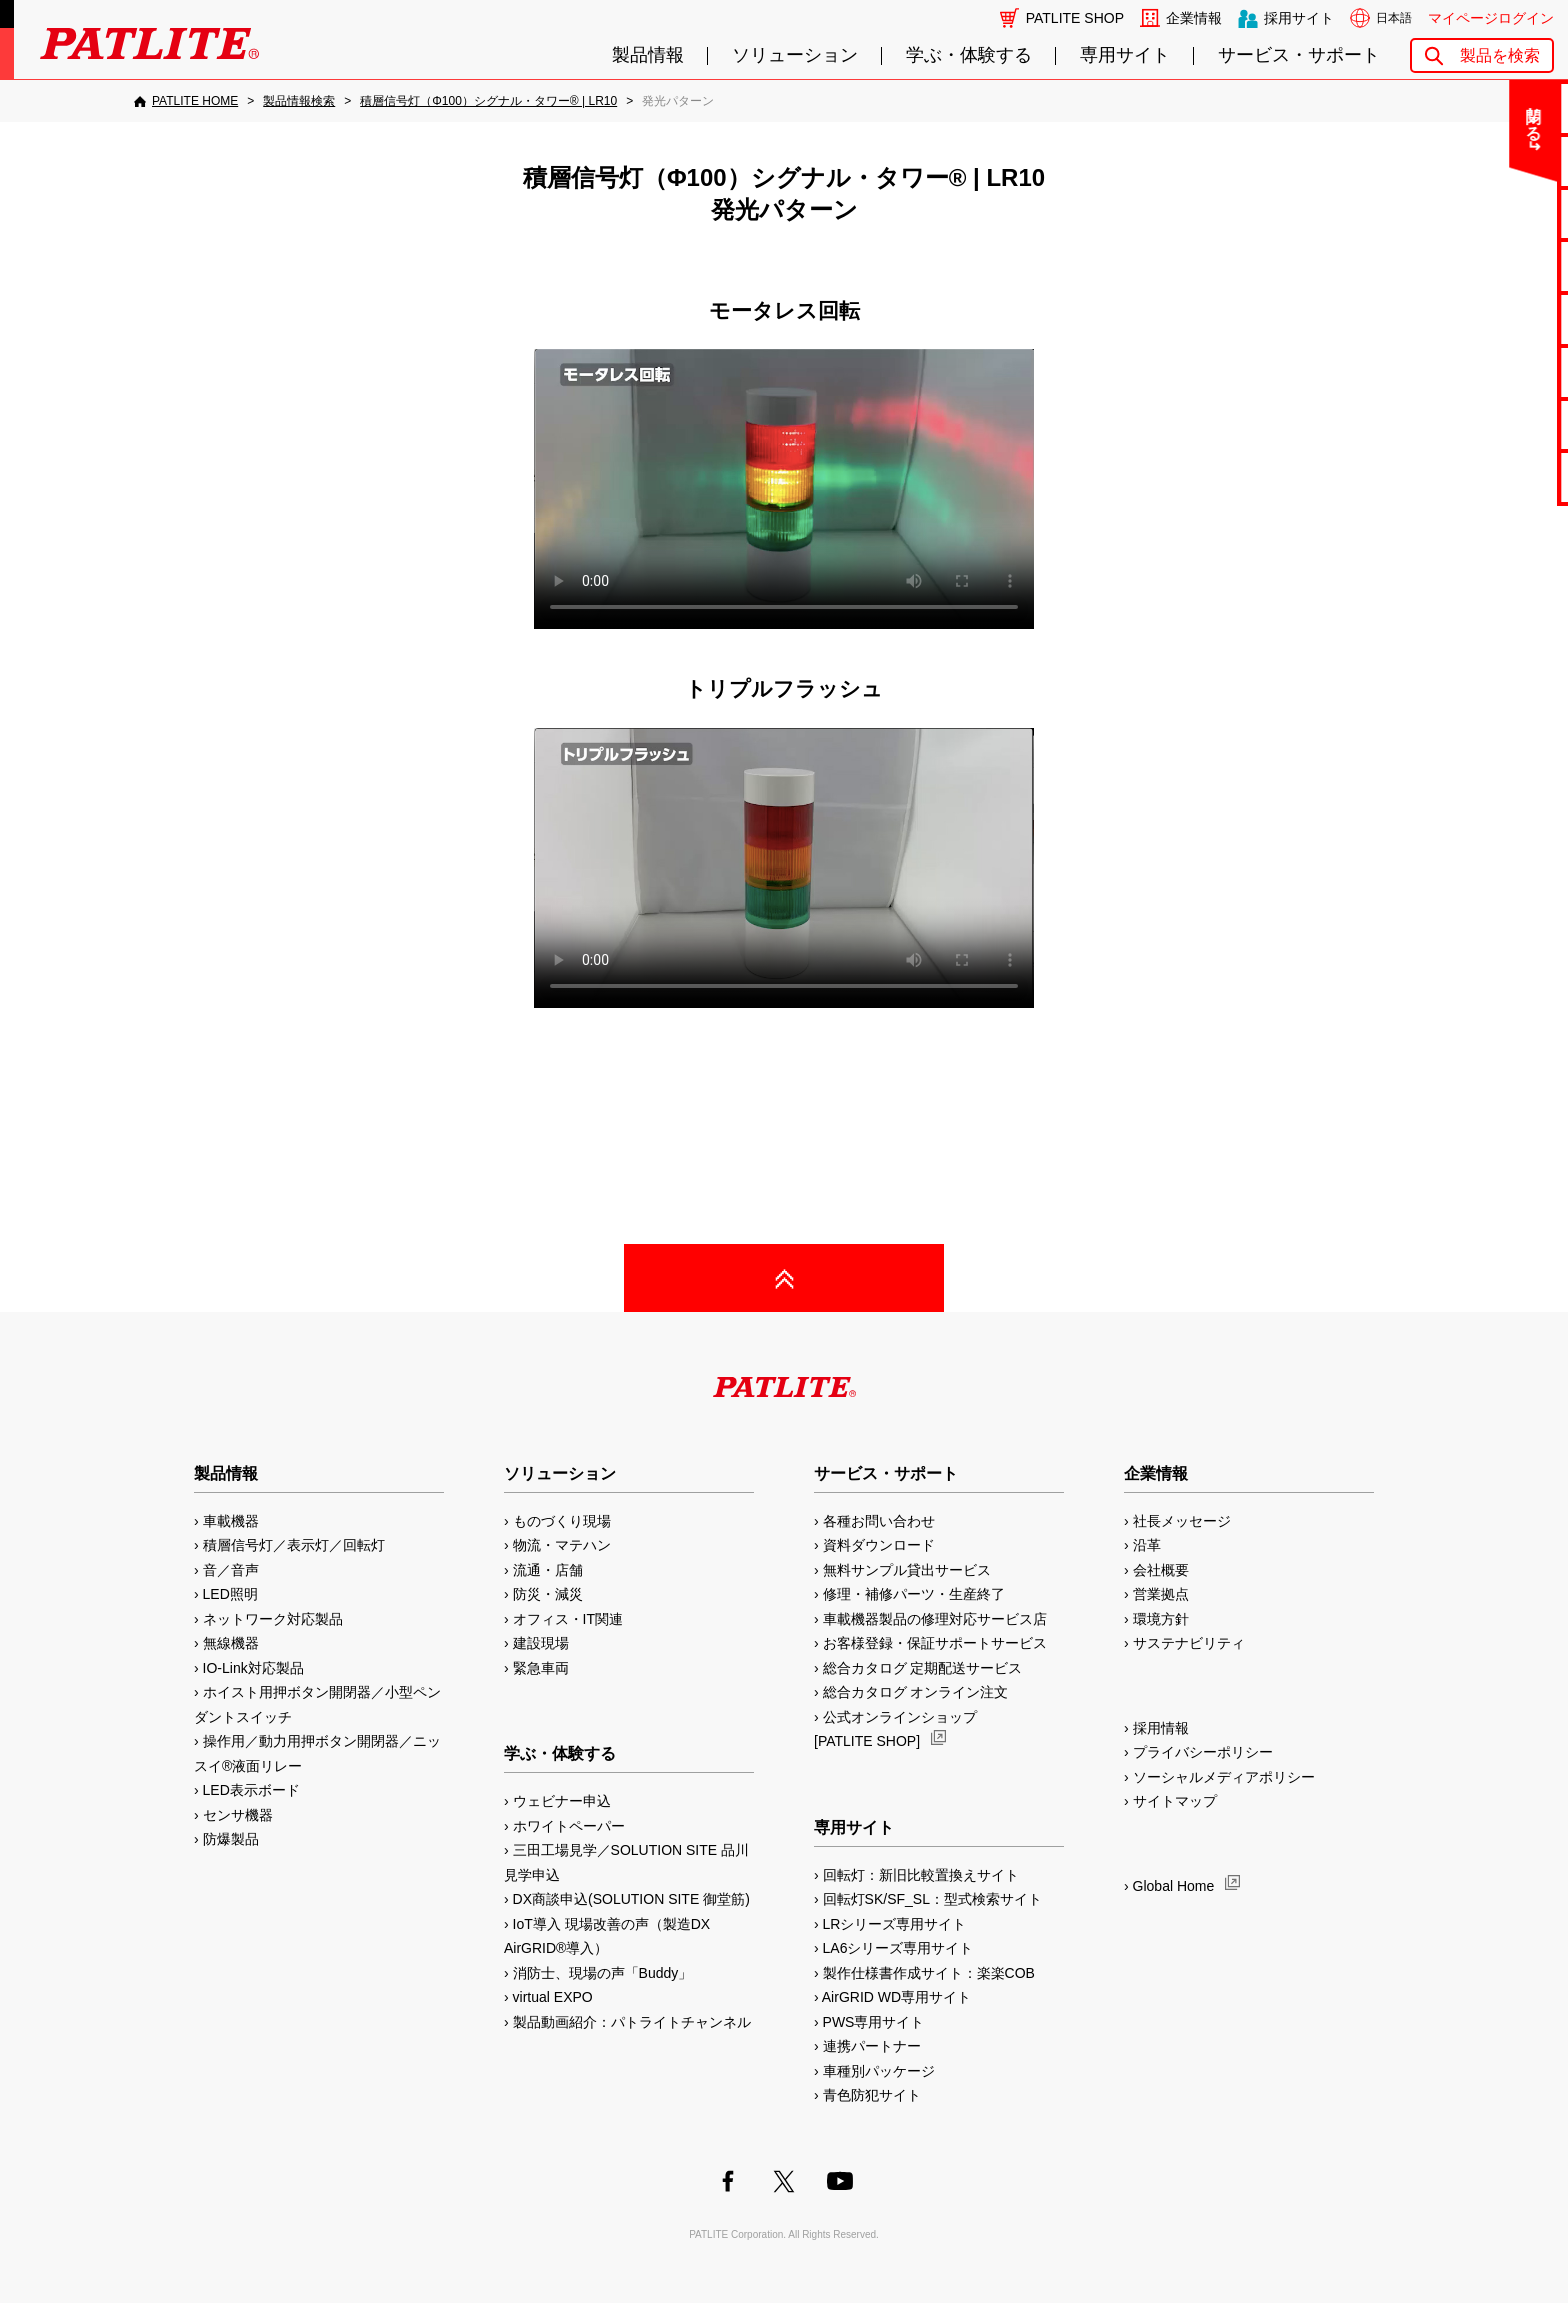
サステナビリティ (1189, 1643)
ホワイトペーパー (569, 1826)
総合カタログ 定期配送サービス (923, 1668)
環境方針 (1161, 1619)
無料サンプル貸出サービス (907, 1570)
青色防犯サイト (872, 2095)
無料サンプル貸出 (1489, 213)
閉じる (1386, 114)
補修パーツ (1489, 424)
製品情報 (648, 55)
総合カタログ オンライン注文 (916, 1692)
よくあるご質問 (1489, 160)
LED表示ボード (251, 1790)
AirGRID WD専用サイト (896, 1997)
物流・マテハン (562, 1545)
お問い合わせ (1489, 107)
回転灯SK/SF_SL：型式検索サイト (932, 1899)
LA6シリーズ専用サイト (898, 1948)
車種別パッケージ (879, 2071)
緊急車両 (541, 1668)
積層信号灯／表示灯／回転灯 (294, 1545)
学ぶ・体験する (969, 55)
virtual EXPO (553, 1997)
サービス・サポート (1299, 55)
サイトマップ (1175, 1801)
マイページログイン (1491, 18)
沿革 (1147, 1545)
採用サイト (1299, 18)
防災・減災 (548, 1594)
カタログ (1489, 265)
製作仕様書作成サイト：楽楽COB (929, 1973)
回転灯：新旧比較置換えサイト (921, 1875)
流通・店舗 (548, 1570)
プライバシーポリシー (1203, 1752)
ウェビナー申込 (562, 1801)
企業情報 (1194, 18)
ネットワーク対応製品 (273, 1619)
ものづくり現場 (562, 1521)
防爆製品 (231, 1839)
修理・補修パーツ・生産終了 (914, 1594)
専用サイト (1125, 55)
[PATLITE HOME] (186, 101)
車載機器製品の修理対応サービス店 (935, 1619)
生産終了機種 (1489, 371)
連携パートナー (872, 2046)
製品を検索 (1500, 55)
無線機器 (231, 1643)
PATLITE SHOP (1075, 18)
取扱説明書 (1489, 318)
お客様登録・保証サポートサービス (935, 1643)
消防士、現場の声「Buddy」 (603, 1973)
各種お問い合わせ (879, 1521)
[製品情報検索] (299, 101)
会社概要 (1161, 1570)
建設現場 (541, 1643)
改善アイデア (1489, 476)
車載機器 (231, 1521)
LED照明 (230, 1594)
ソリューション (795, 55)
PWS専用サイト (874, 2022)
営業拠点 (1161, 1594)
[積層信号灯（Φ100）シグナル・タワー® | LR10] (488, 101)
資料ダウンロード (879, 1545)
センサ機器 (238, 1815)
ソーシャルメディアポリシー (1224, 1777)
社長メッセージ (1182, 1521)
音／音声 (231, 1570)
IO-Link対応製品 (253, 1668)
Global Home (1174, 1886)
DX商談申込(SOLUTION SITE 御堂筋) (631, 1899)
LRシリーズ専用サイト (895, 1924)
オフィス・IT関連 (568, 1619)
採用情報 (1161, 1728)
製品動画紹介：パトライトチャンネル (632, 2022)
